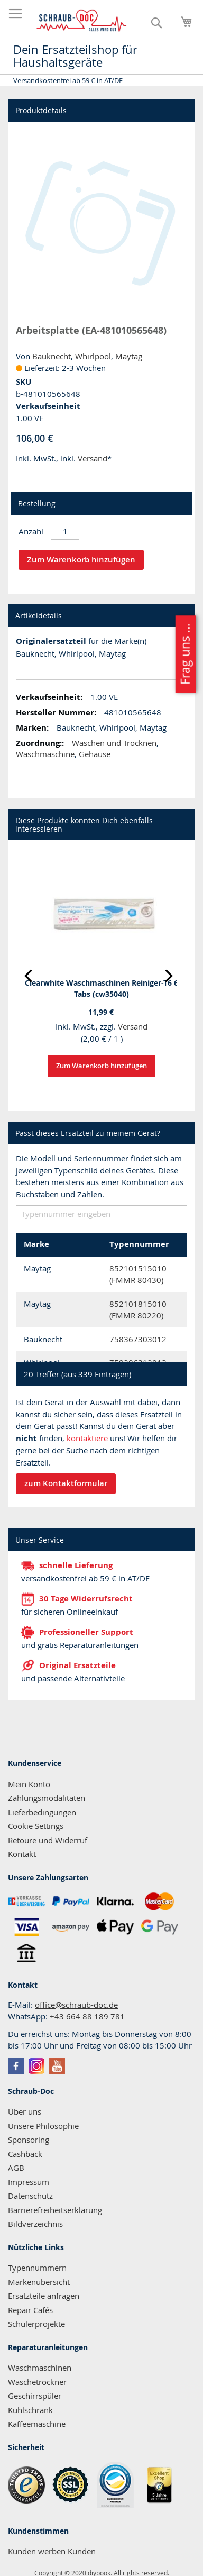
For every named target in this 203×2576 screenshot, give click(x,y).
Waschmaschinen (39, 2367)
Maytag (128, 356)
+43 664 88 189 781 (87, 2016)
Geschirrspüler (34, 2395)
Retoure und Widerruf (47, 1840)
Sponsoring (28, 2139)
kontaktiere (87, 1438)
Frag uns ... (185, 654)
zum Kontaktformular (65, 1483)
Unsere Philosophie (43, 2125)
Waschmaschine (45, 754)
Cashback (25, 2154)
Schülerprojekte (36, 2323)
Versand (92, 458)
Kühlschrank (30, 2410)
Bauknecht (51, 356)
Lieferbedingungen (42, 1812)
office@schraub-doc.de (76, 2004)
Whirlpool (93, 356)
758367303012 (138, 1339)
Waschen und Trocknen (114, 743)
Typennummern (37, 2267)
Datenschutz (30, 2195)
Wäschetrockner (37, 2382)
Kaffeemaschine (37, 2423)
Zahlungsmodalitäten (46, 1797)
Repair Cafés (30, 2310)
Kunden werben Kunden (52, 2551)
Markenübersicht (39, 2282)
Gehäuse (94, 754)
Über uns (24, 2111)
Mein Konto (29, 1784)
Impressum (28, 2182)
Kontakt (22, 1854)
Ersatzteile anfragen (43, 2295)
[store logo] (81, 20)
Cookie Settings (35, 1826)
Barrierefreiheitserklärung (55, 2210)
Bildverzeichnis (35, 2223)
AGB (16, 2167)
